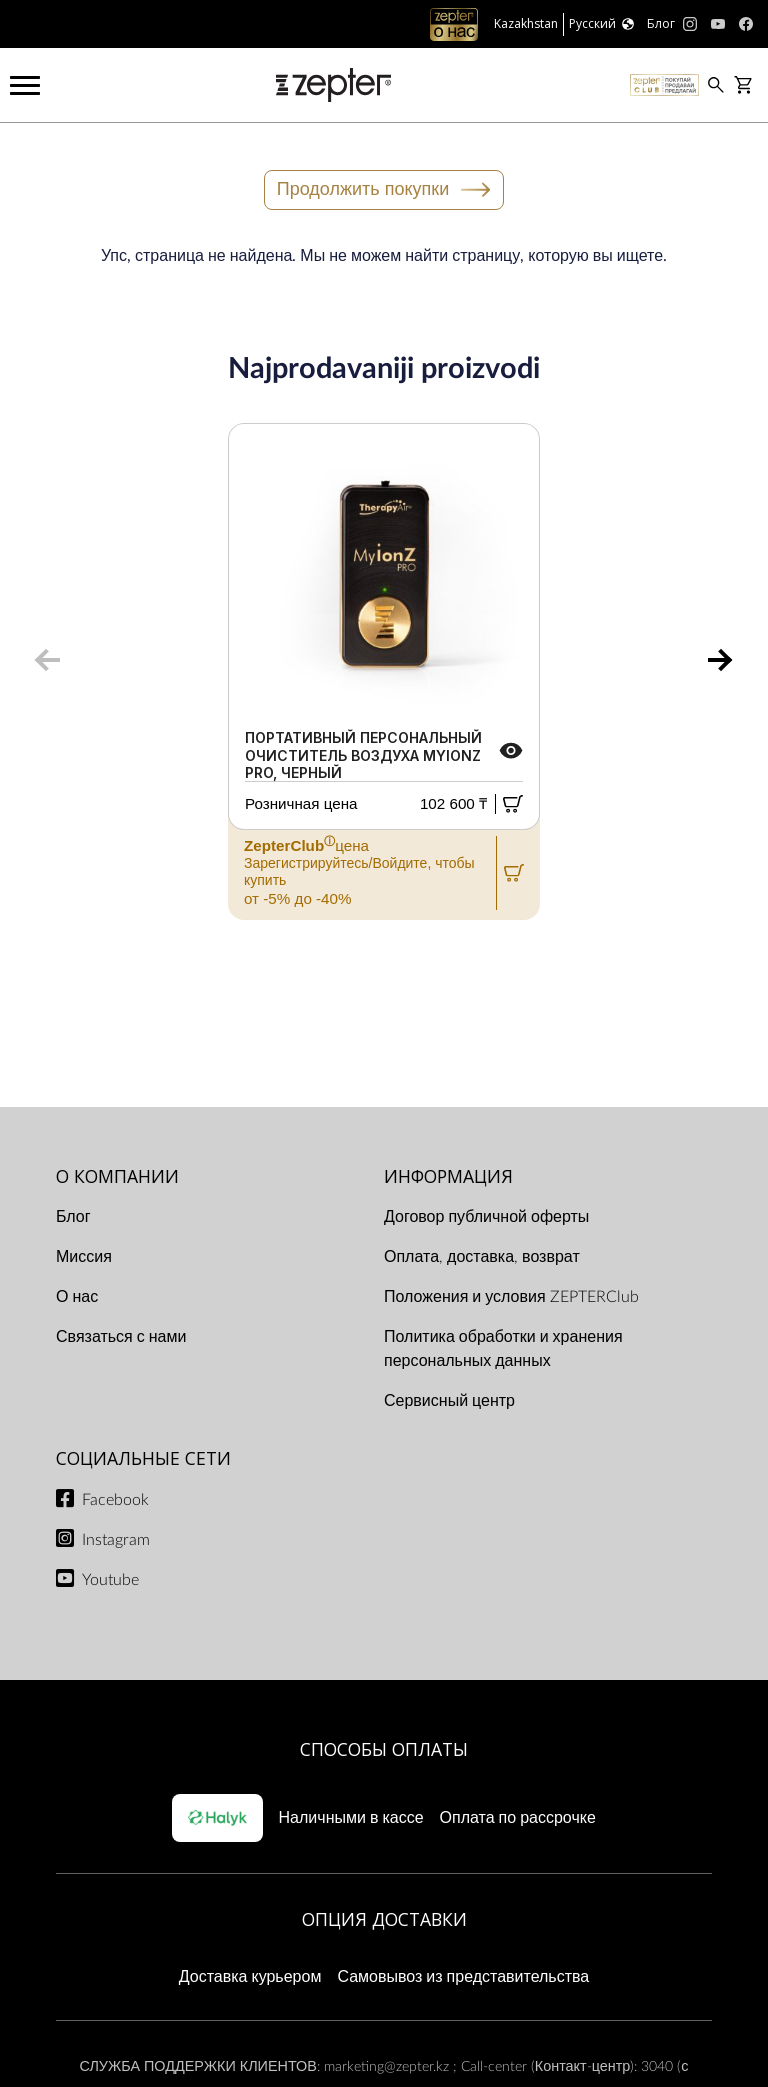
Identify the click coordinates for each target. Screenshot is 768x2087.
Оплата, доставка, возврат (482, 1257)
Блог (73, 1217)
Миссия (84, 1257)
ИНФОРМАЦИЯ (448, 1176)
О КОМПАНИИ (117, 1176)
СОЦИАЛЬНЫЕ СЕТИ (143, 1458)
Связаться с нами (121, 1337)
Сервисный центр (449, 1401)
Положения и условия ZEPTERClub (511, 1297)
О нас (77, 1297)
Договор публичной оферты (486, 1217)
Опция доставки (384, 1919)
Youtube (110, 1580)
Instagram (116, 1540)
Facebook (115, 1500)
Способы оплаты (384, 1749)
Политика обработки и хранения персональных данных (503, 1349)
